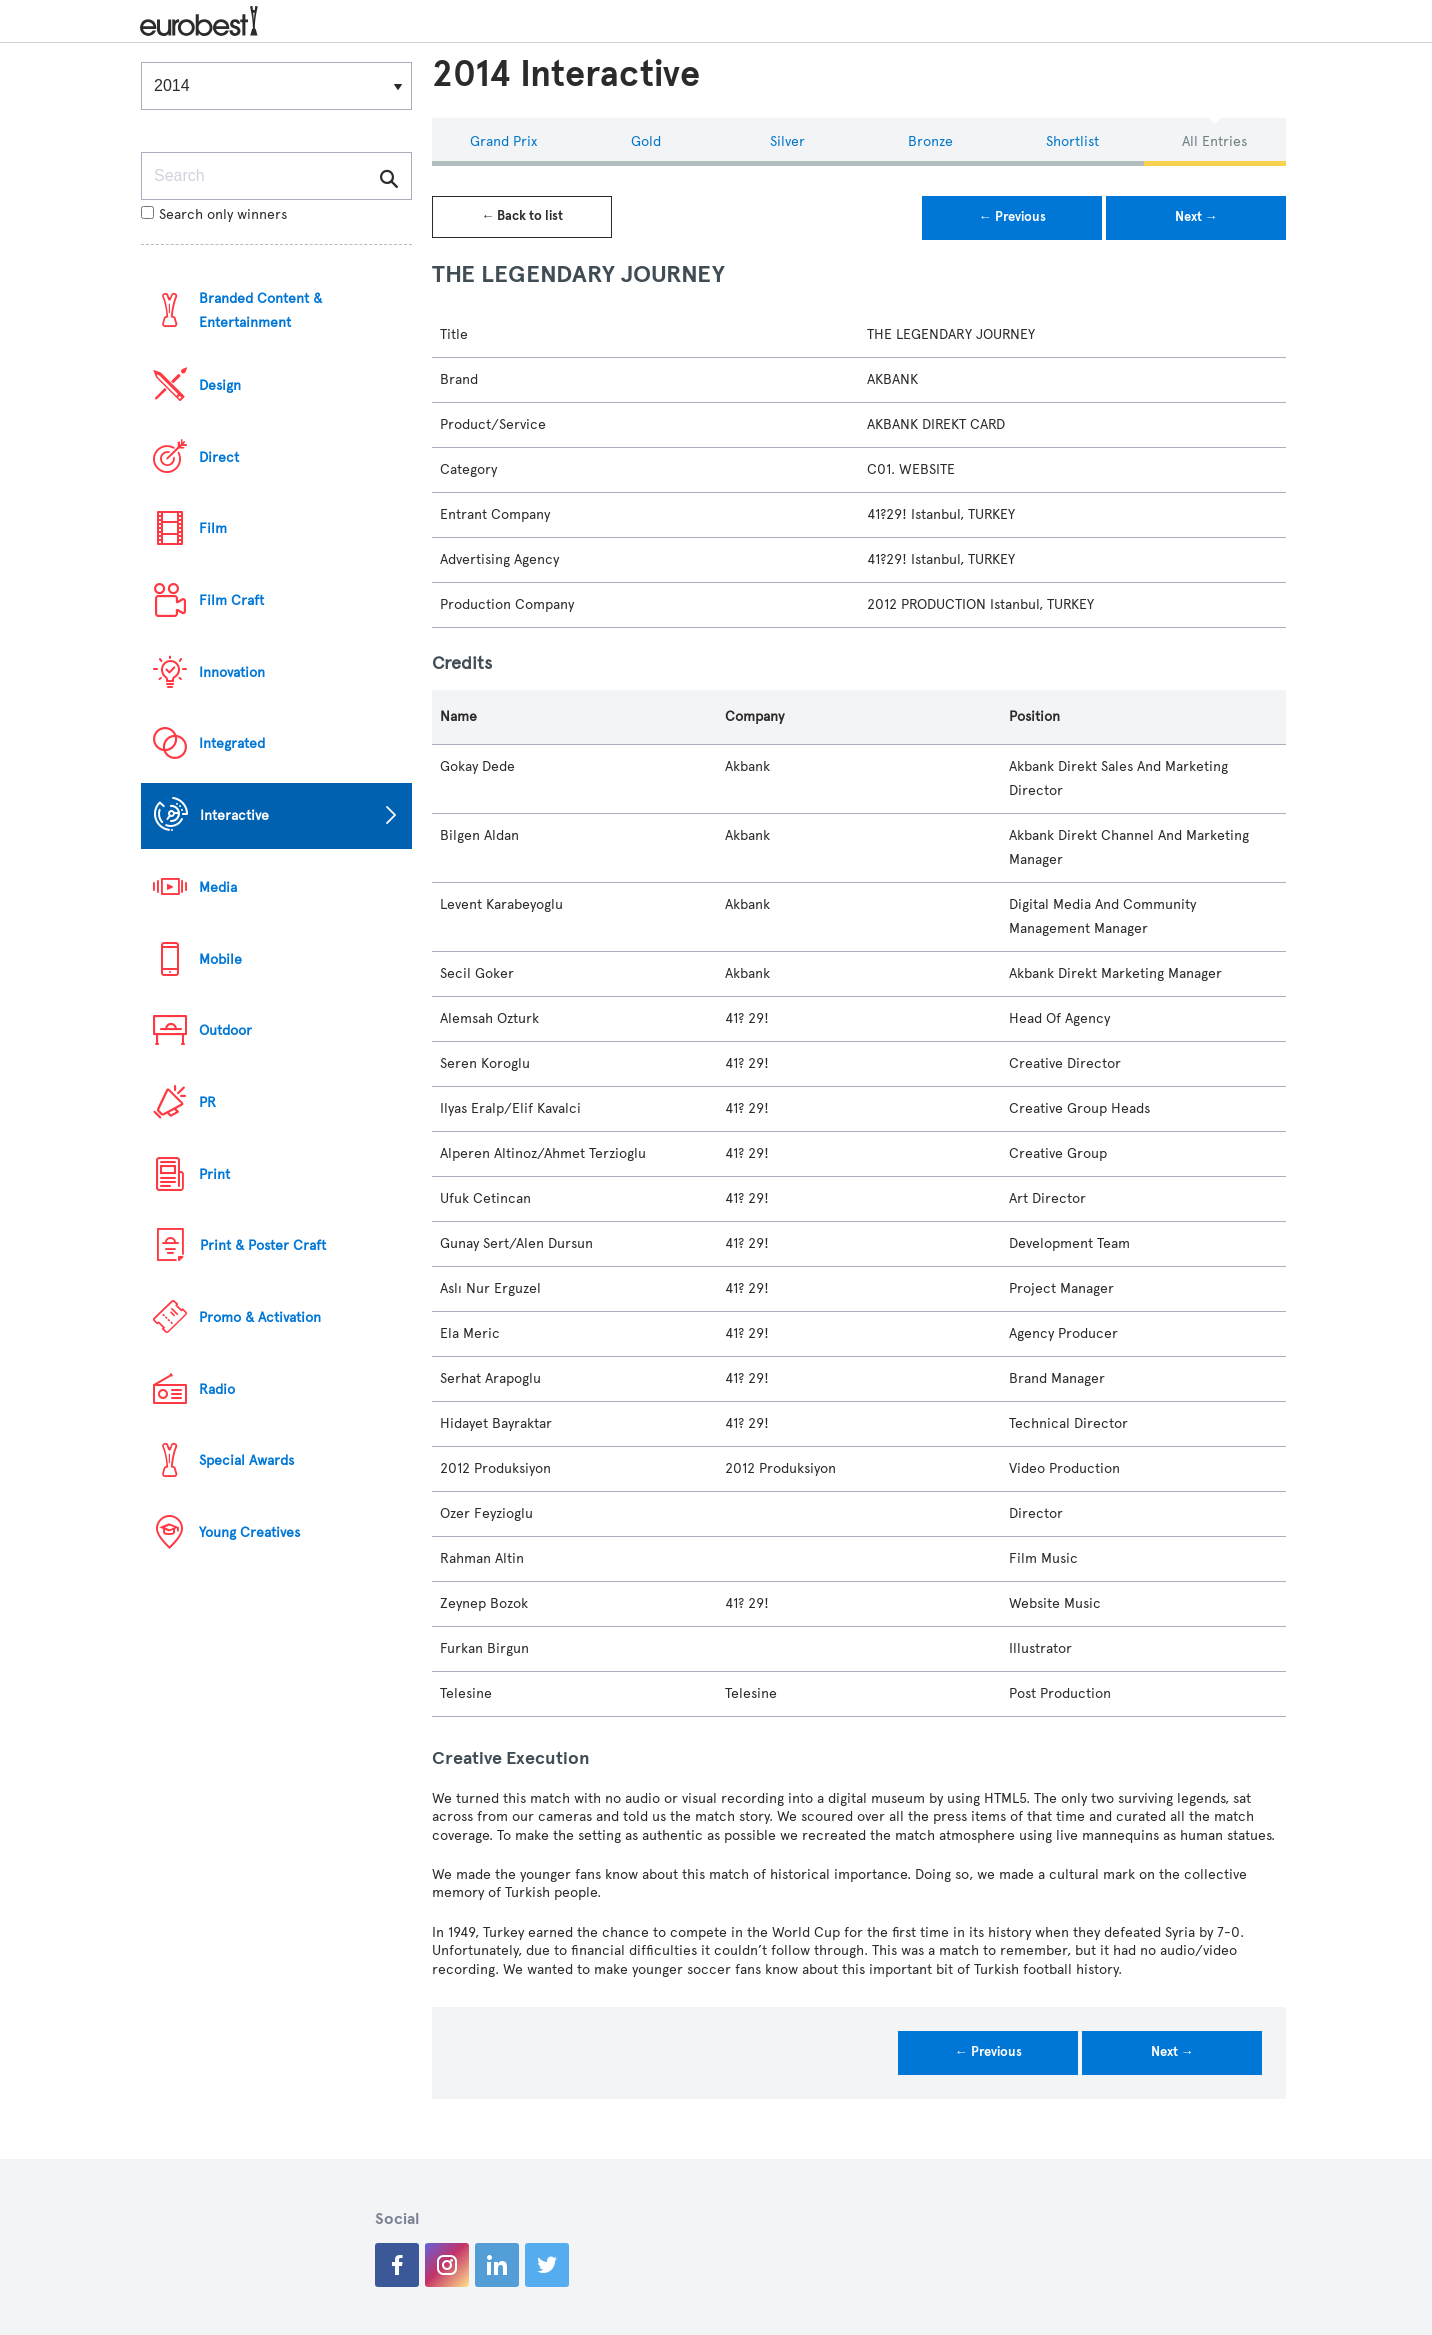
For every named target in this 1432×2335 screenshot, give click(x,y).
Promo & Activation (260, 1317)
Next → (1196, 217)
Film (213, 528)
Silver (787, 141)
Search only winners (214, 214)
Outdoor (225, 1030)
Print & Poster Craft (263, 1245)
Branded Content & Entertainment (260, 310)
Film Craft (231, 600)
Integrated (232, 743)
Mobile (220, 959)
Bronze (930, 141)
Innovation (232, 672)
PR (207, 1102)
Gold (646, 141)
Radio (217, 1389)
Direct (219, 457)
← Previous (1012, 217)
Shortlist (1072, 141)
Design (220, 385)
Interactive (234, 815)
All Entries (1214, 141)
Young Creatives (249, 1532)
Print (214, 1174)
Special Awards (246, 1460)
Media (218, 887)
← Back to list (522, 216)
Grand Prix (503, 141)
